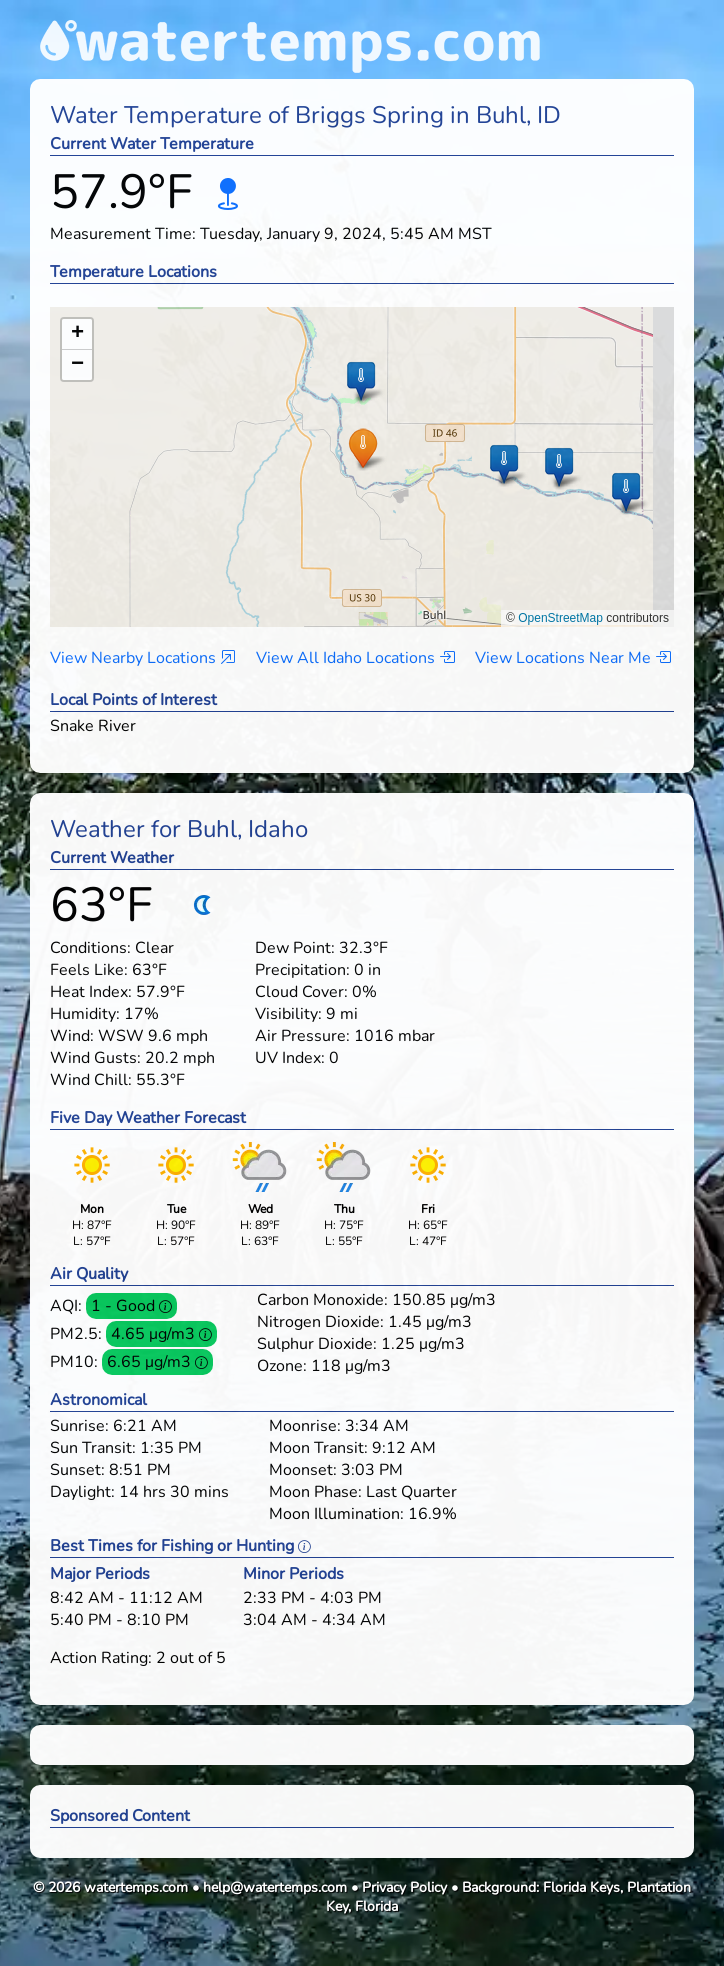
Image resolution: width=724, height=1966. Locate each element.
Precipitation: (302, 970)
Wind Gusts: (95, 1058)
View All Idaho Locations (355, 658)
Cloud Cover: (301, 992)
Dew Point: (295, 948)
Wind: (72, 1036)
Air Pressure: (302, 1036)
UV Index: (290, 1058)
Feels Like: (89, 970)
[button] (362, 447)
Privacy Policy (404, 1887)
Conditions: (90, 948)
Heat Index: (91, 992)
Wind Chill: (91, 1080)
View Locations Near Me (573, 658)
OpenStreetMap (560, 618)
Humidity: (85, 1014)
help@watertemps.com (275, 1887)
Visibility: (288, 1014)
